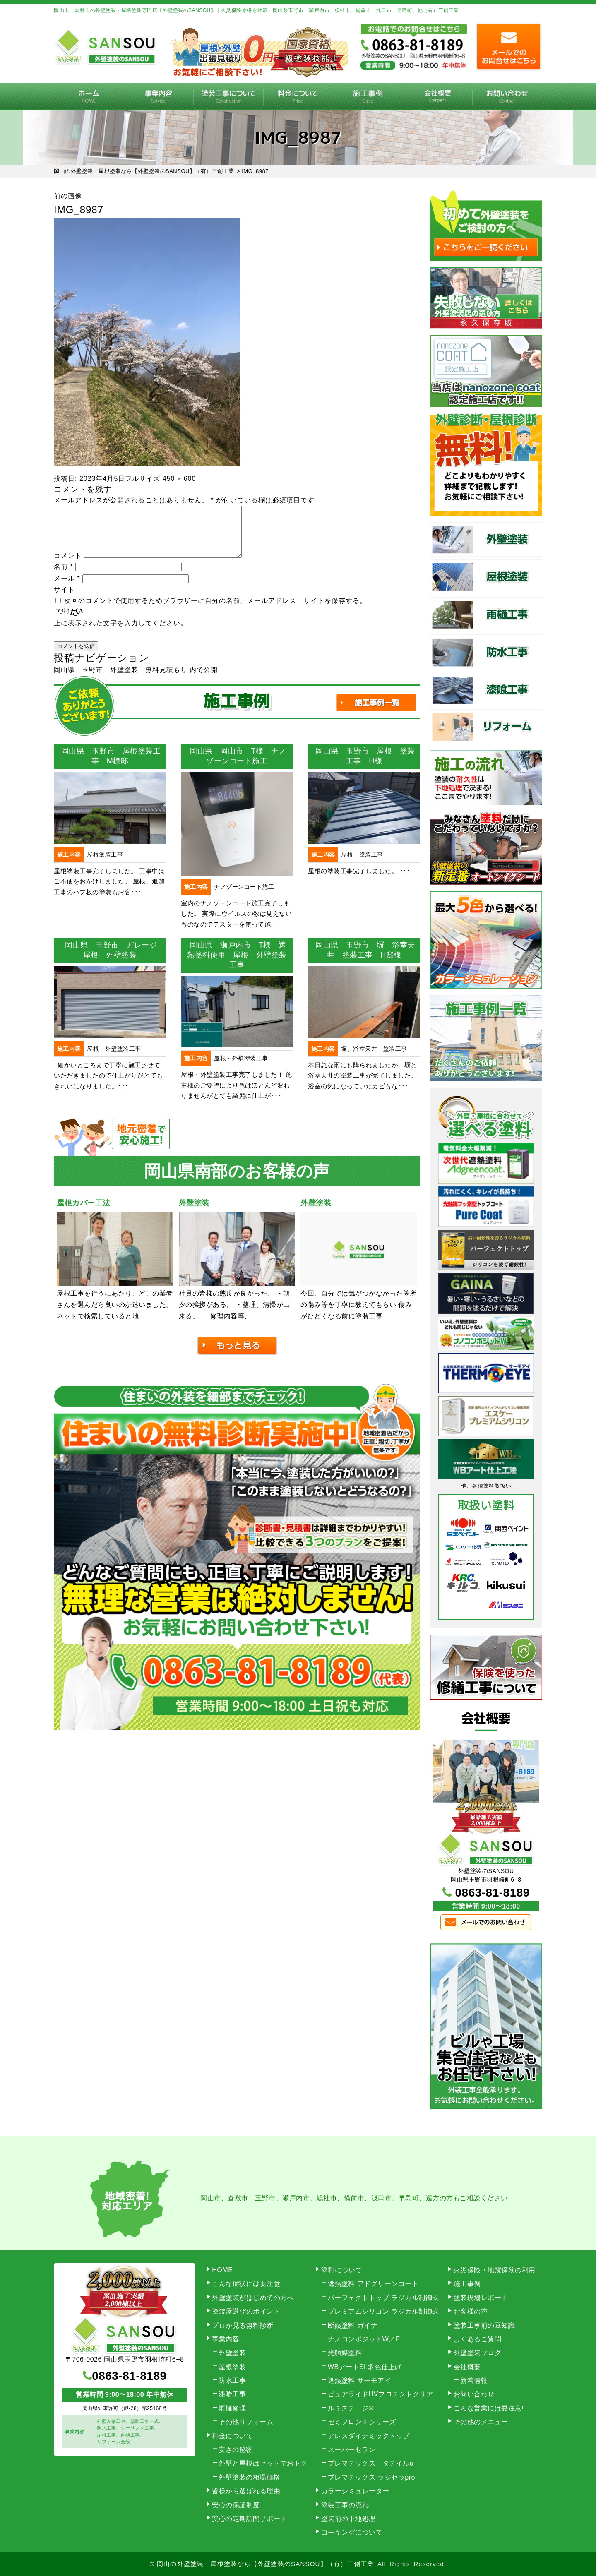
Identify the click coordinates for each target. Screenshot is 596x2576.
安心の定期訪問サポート (249, 2518)
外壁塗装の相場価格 (249, 2477)
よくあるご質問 (478, 2339)
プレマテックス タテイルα (371, 2463)
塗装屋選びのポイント (246, 2311)
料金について (298, 96)
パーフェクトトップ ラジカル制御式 (383, 2297)
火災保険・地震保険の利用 (495, 2270)
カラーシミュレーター (355, 2490)
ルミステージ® (351, 2408)
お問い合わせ (507, 96)
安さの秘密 (236, 2449)
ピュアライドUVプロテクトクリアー (384, 2394)
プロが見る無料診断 (243, 2325)
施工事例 (368, 96)
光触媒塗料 (345, 2352)
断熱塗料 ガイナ (352, 2325)
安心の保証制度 (236, 2505)
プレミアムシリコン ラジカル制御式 (383, 2311)
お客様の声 (471, 2311)
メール (67, 588)
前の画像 (68, 195)
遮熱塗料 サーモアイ (359, 2380)
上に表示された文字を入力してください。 (120, 632)
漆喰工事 (232, 2394)
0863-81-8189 (492, 1892)
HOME (89, 96)
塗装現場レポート (481, 2297)
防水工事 (232, 2380)
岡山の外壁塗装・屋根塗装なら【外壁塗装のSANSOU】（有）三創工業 (265, 2563)
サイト (64, 599)
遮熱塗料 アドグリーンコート (373, 2283)
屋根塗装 (232, 2366)
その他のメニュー (481, 2421)
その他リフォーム (246, 2421)
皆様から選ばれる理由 (246, 2490)
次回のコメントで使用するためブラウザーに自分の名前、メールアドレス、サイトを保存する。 (215, 610)
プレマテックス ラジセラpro (371, 2477)
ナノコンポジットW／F (364, 2339)
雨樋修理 (232, 2408)
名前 (63, 576)
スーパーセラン (352, 2449)
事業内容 (159, 96)
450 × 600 (179, 478)
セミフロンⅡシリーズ (362, 2421)
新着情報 (474, 2380)
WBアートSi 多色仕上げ (365, 2366)
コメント (68, 565)
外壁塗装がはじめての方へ (253, 2297)
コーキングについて (352, 2532)
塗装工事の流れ (228, 96)
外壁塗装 (232, 2352)
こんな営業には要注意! (489, 2408)
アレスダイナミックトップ (369, 2435)
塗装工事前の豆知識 (484, 2325)
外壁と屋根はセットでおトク (263, 2463)
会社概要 (438, 96)
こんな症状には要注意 (246, 2283)
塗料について (341, 2270)
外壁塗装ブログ (478, 2352)
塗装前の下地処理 (348, 2518)
